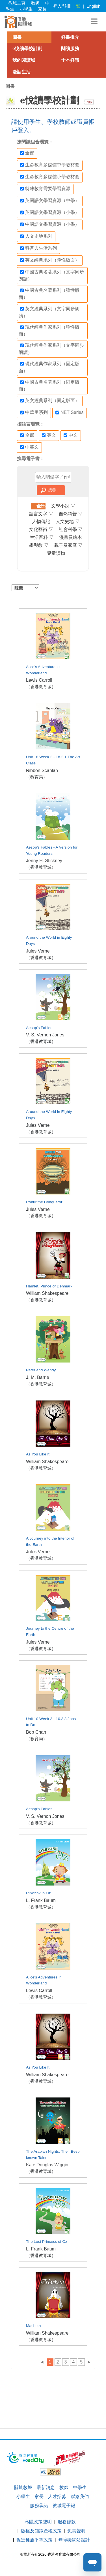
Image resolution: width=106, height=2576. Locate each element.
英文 (49, 435)
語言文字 (41, 513)
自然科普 (71, 513)
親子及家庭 (68, 545)
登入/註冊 (62, 6)
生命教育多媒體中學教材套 (49, 164)
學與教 (38, 545)
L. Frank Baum (41, 1900)
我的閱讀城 (23, 60)
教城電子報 (64, 2505)
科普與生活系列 (38, 248)
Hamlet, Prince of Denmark (49, 1286)
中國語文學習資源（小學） (49, 224)
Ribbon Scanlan (42, 770)
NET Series (69, 412)
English (93, 6)
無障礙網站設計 (74, 2539)
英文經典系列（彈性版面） (49, 260)
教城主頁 (16, 3)
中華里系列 (34, 412)
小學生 (26, 9)
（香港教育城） (41, 686)
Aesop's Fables (39, 1028)
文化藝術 (41, 529)
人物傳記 (41, 521)
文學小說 (63, 505)
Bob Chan (36, 1732)
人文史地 (67, 521)
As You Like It (37, 1454)
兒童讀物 (56, 553)
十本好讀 (70, 60)
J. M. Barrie (37, 1377)
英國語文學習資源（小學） (49, 212)
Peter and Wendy (41, 1370)
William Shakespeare (47, 1293)
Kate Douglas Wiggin (47, 2164)
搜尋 (52, 490)
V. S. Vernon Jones (45, 1034)
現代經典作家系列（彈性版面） (49, 330)
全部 (27, 153)
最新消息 (46, 2487)
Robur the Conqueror (44, 1202)
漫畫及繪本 (70, 537)
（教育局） (36, 777)
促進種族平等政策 (34, 2539)
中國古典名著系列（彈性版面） (49, 294)
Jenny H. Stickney (44, 860)
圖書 (16, 37)
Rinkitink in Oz (38, 1893)
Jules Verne (38, 951)
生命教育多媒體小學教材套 (49, 176)
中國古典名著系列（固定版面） (49, 386)
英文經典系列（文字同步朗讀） (49, 312)
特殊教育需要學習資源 (45, 188)
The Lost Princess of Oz (46, 2241)
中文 (71, 435)
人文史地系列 (36, 236)
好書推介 (70, 37)
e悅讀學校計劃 (27, 48)
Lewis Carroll (39, 680)
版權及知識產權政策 (41, 2530)
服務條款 (67, 2521)
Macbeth (33, 2326)
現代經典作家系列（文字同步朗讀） (51, 349)
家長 (42, 9)
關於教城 (23, 2487)
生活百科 (41, 537)
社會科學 (71, 529)
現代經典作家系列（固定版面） (49, 367)
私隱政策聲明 (38, 2521)
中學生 (79, 2487)
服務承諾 (39, 2505)
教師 (35, 3)
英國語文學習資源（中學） (49, 200)
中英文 (29, 447)
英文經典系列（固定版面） (49, 400)
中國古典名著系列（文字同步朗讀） (51, 275)
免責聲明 (76, 2530)
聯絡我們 (80, 2496)
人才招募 (57, 2496)
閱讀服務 (70, 48)
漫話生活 (21, 71)
